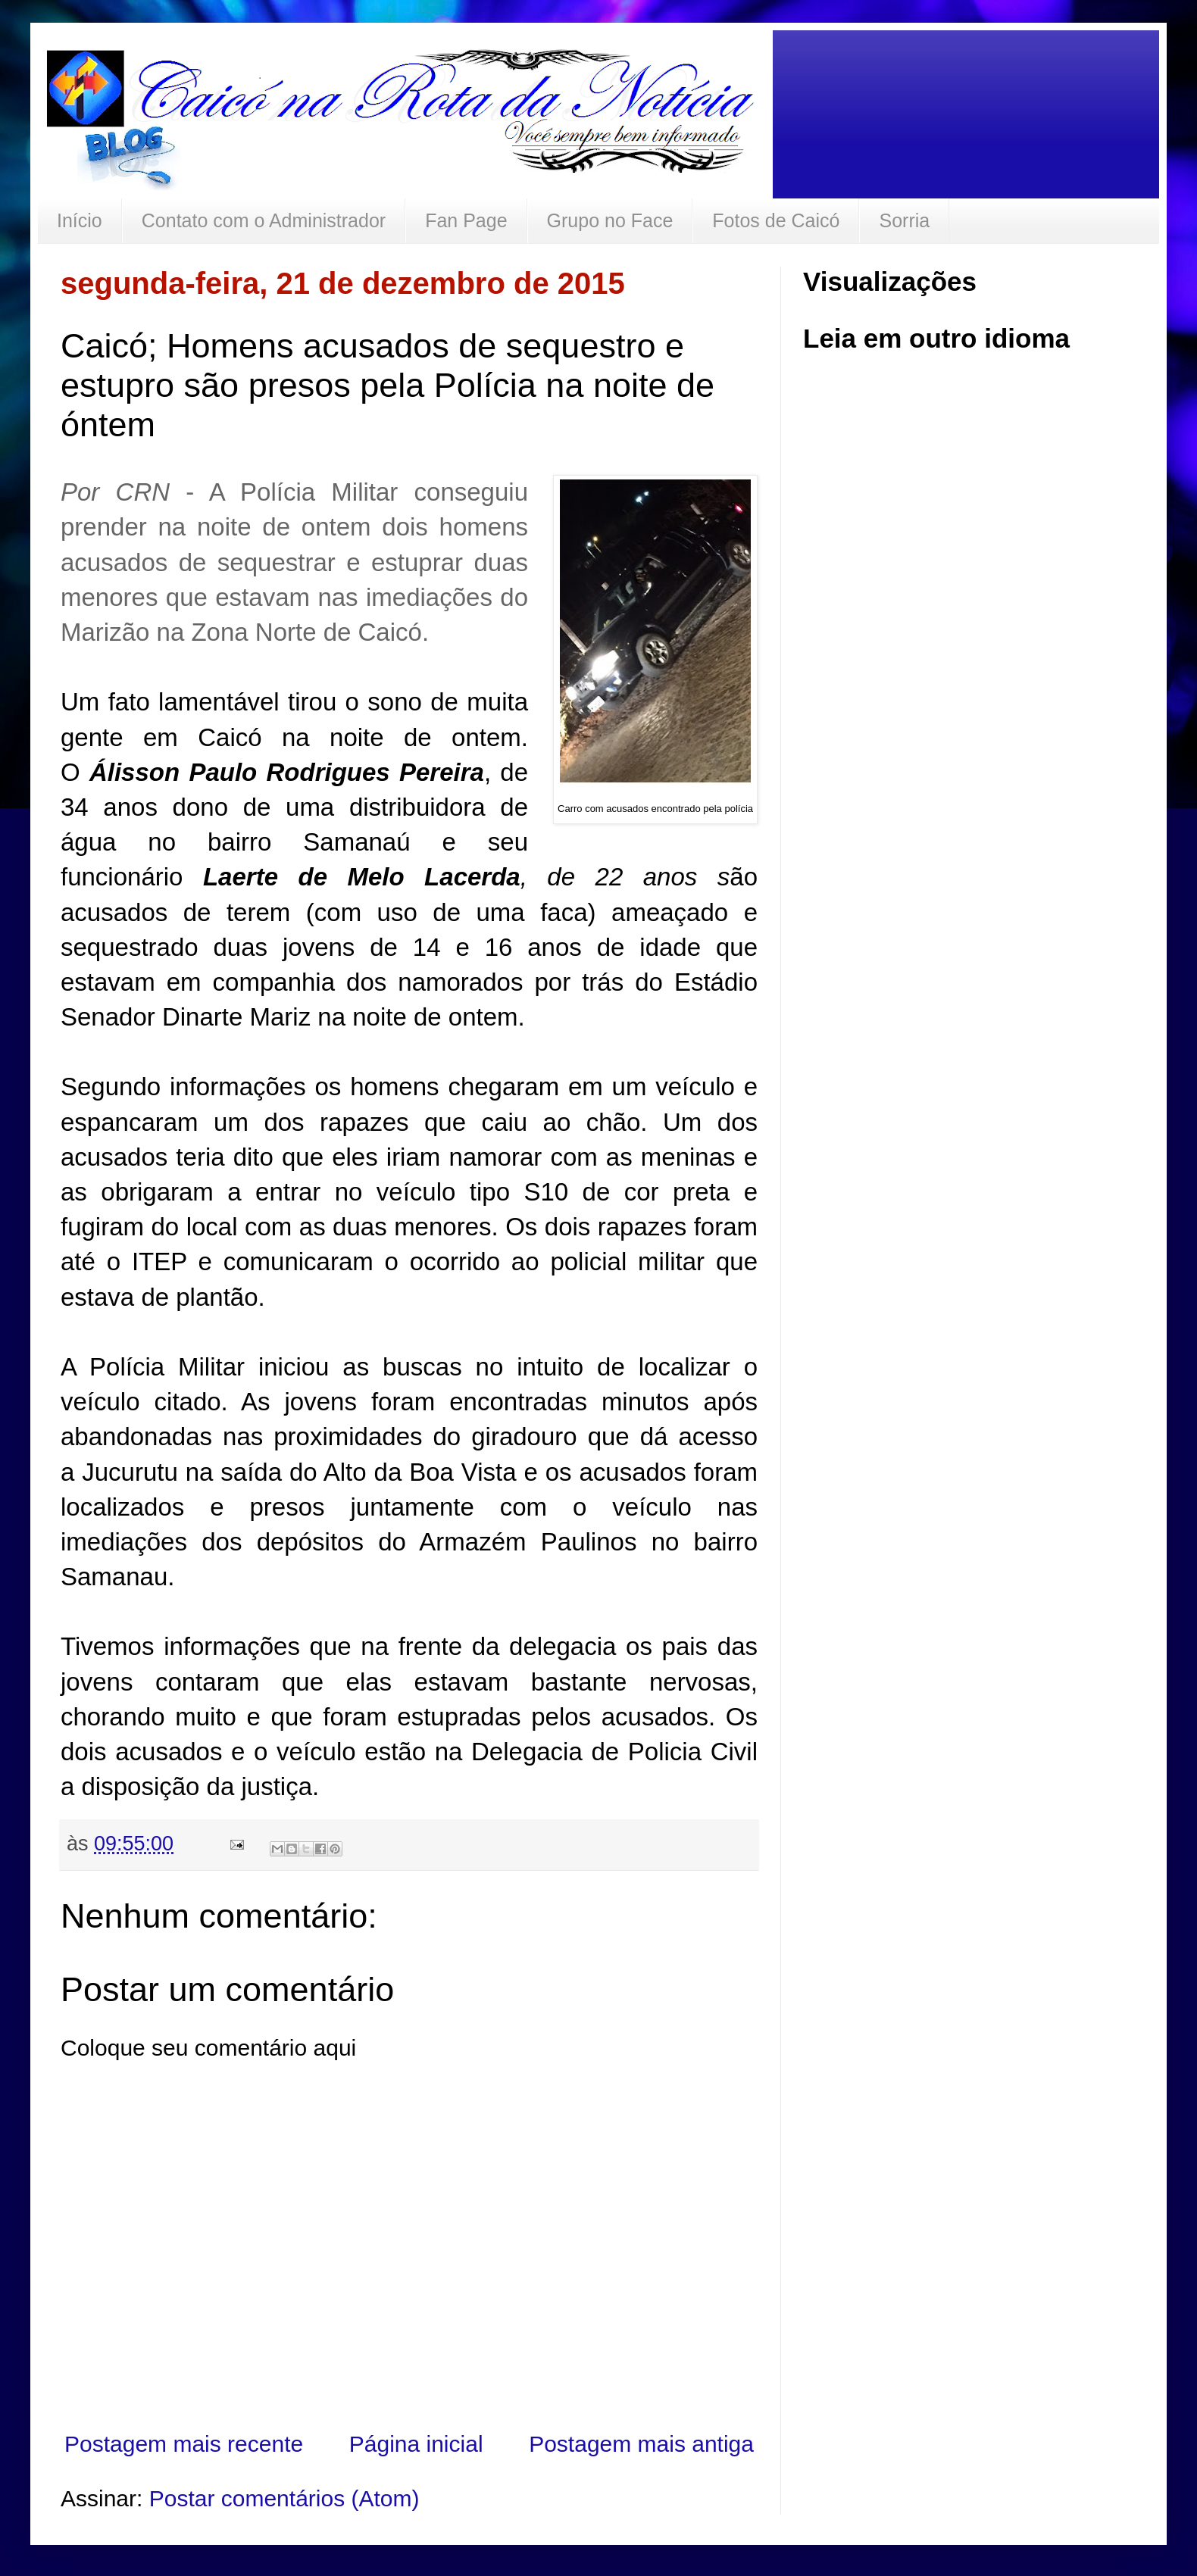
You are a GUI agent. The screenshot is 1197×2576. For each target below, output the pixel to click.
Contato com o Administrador (264, 220)
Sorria (904, 220)
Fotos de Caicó (775, 220)
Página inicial (416, 2443)
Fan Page (466, 220)
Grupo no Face (610, 220)
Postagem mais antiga (641, 2443)
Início (79, 220)
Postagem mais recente (183, 2443)
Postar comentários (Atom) (284, 2498)
